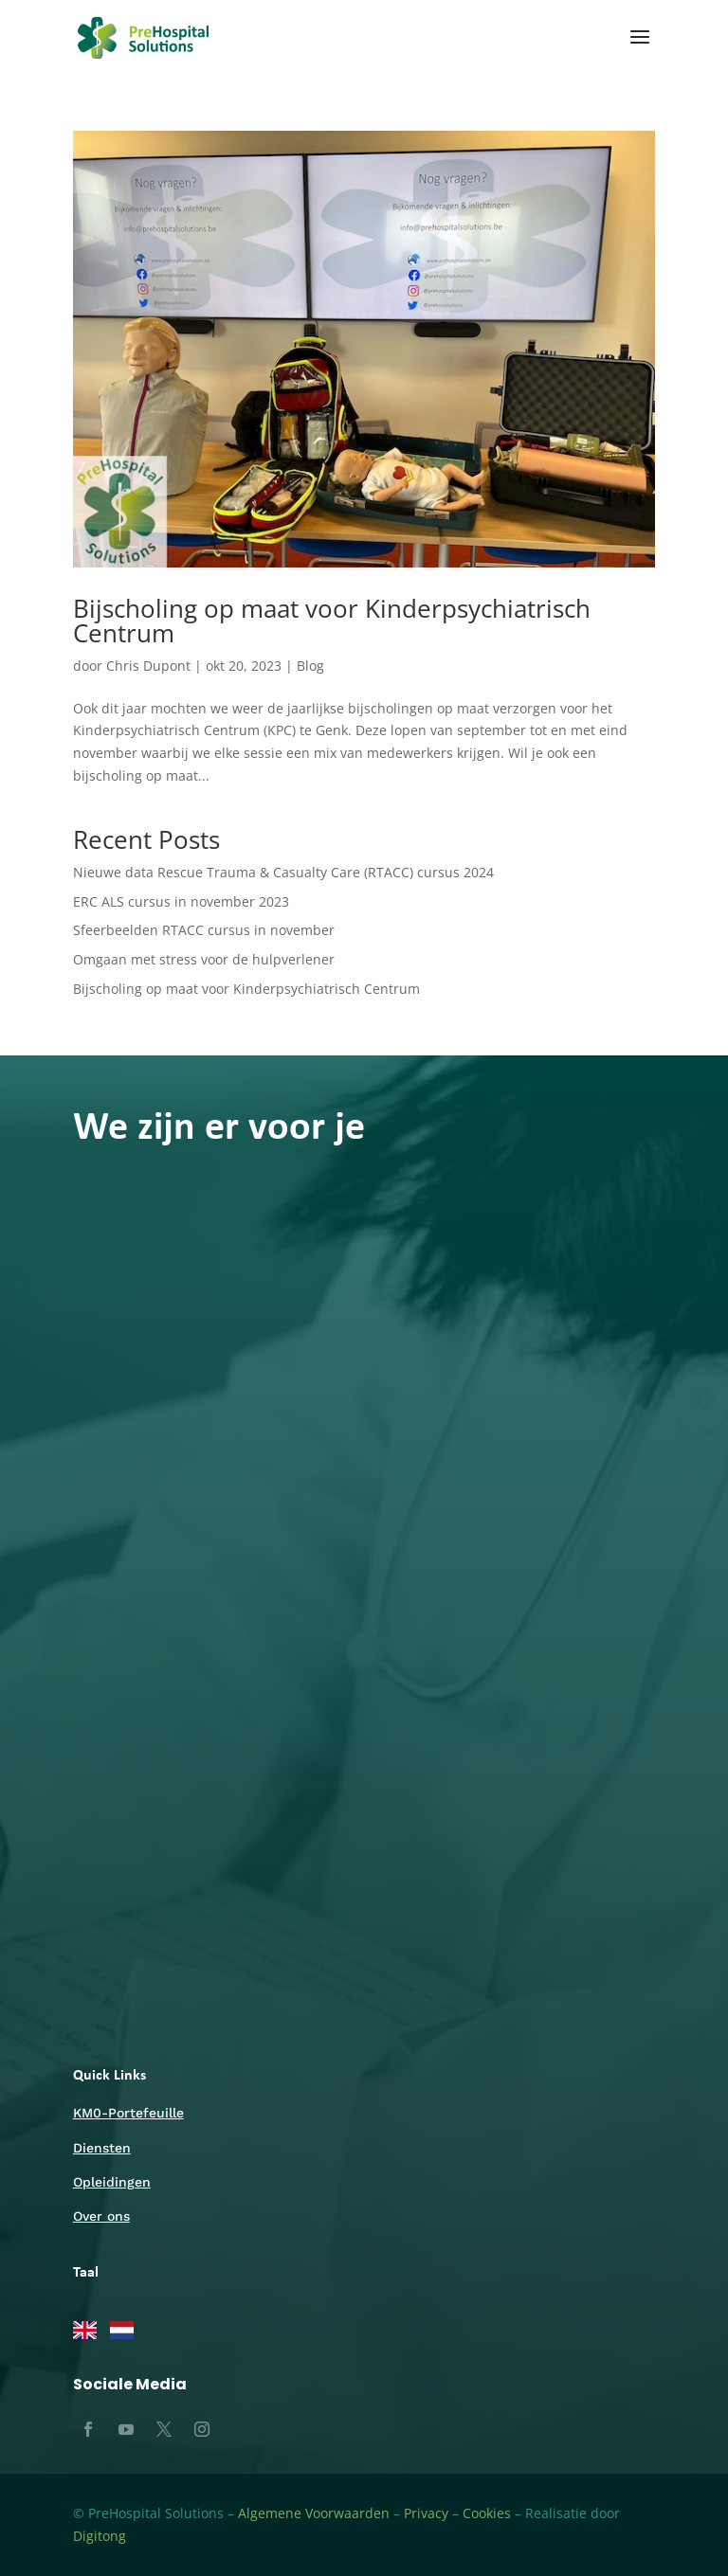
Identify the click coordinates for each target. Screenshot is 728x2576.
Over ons (101, 2216)
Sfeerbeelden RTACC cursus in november (204, 930)
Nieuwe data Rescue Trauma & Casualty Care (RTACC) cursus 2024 (283, 872)
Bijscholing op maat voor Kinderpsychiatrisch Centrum (332, 620)
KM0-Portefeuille (128, 2112)
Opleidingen (112, 2181)
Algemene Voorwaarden (314, 2513)
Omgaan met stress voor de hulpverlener (204, 959)
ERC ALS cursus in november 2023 (181, 901)
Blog (310, 666)
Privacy (426, 2513)
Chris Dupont (148, 666)
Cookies (487, 2513)
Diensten (102, 2147)
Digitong (99, 2536)
